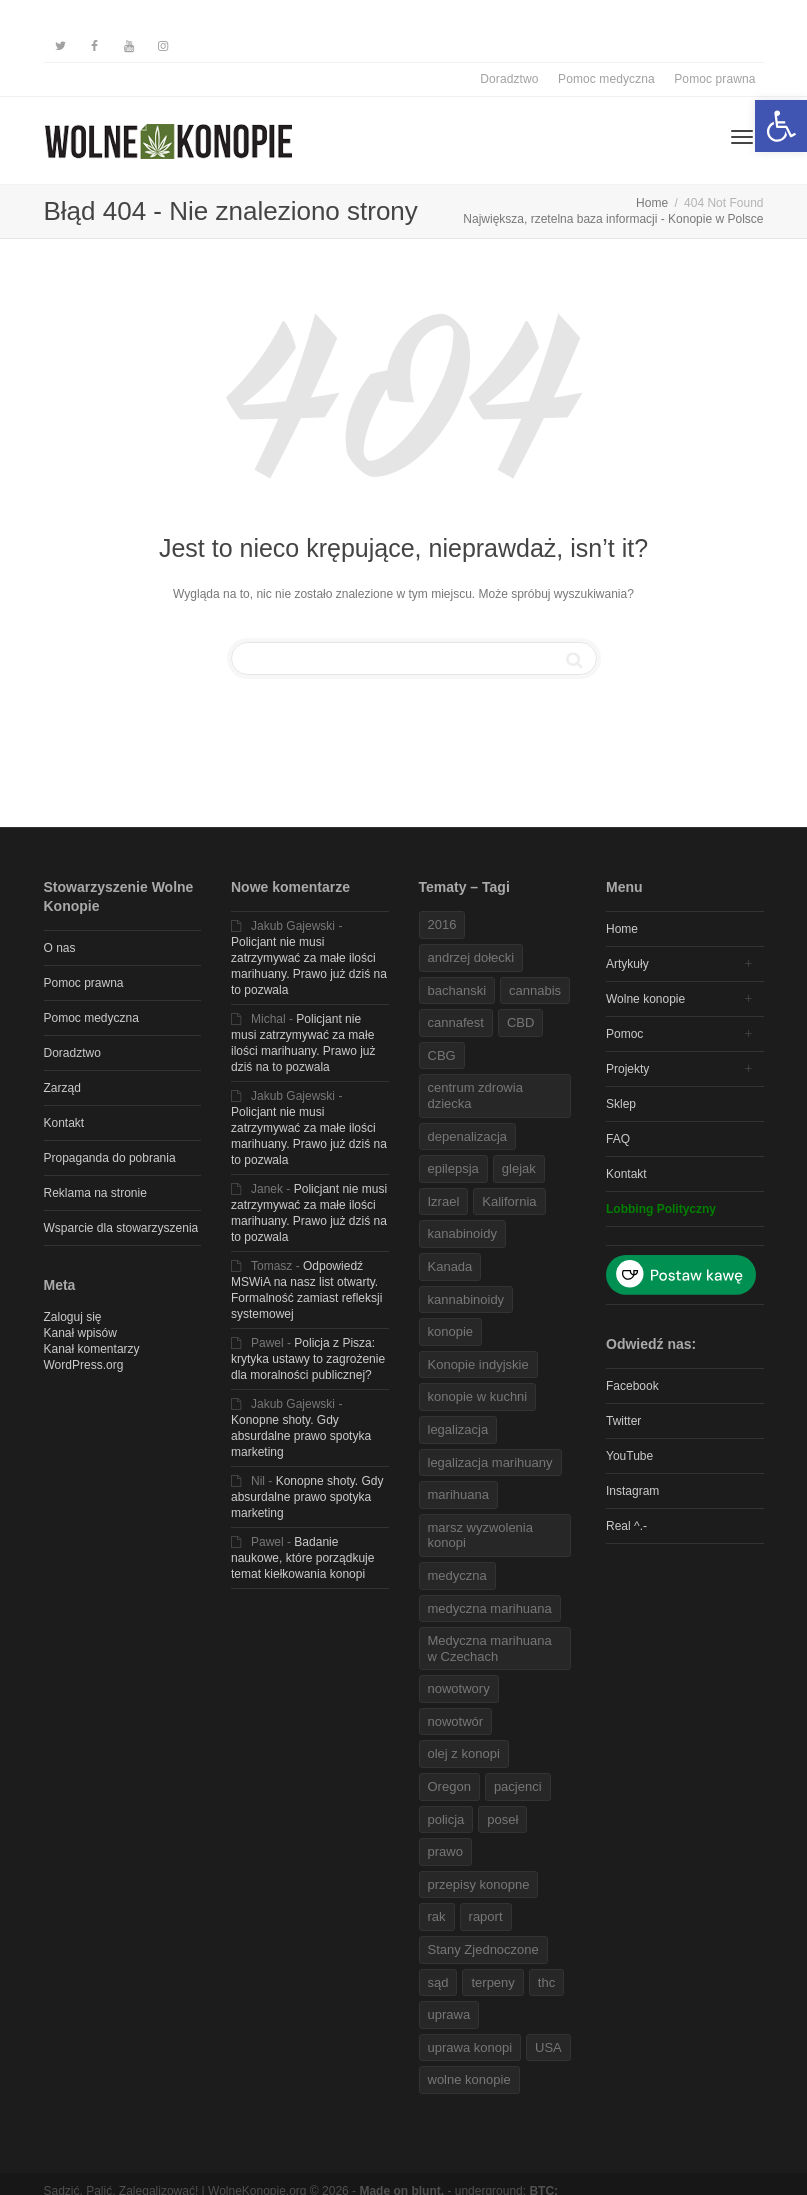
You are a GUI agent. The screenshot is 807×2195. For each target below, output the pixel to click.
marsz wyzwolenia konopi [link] (480, 1535)
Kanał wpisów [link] (80, 1333)
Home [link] (622, 929)
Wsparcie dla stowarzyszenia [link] (121, 1228)
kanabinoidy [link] (462, 1233)
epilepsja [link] (453, 1168)
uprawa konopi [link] (470, 2047)
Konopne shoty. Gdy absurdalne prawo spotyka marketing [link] (301, 1436)
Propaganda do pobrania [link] (110, 1158)
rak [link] (437, 1916)
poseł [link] (502, 1819)
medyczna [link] (457, 1575)
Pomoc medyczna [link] (606, 79)
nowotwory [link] (459, 1688)
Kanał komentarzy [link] (92, 1349)
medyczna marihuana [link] (490, 1608)
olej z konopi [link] (464, 1753)
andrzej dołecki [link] (471, 957)
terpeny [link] (492, 1982)
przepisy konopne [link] (479, 1884)
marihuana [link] (458, 1494)
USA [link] (548, 2047)
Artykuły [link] (627, 964)
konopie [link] (451, 1331)
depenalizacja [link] (468, 1136)
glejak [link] (519, 1168)
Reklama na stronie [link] (95, 1193)
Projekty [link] (627, 1069)
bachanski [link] (457, 990)
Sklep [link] (621, 1104)
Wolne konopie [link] (645, 999)
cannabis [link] (535, 990)
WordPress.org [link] (84, 1365)
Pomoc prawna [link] (714, 79)
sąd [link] (438, 1982)
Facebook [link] (632, 1386)
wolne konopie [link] (469, 2079)
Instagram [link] (632, 1491)
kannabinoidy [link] (466, 1299)
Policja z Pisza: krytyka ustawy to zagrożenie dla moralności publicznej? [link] (308, 1359)
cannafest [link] (456, 1022)
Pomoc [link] (624, 1034)
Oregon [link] (449, 1786)
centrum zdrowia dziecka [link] (475, 1095)
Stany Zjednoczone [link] (483, 1949)
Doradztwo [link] (509, 79)
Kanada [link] (450, 1266)
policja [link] (446, 1819)
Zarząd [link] (62, 1088)
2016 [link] (442, 924)
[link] (781, 126)
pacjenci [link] (518, 1786)
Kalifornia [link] (509, 1201)
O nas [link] (60, 948)
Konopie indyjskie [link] (478, 1364)
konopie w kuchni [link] (478, 1396)
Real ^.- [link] (626, 1526)
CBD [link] (520, 1022)
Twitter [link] (623, 1421)
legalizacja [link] (458, 1429)
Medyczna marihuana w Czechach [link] (490, 1648)
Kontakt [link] (64, 1123)
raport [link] (486, 1916)
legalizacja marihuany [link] (490, 1462)
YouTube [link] (629, 1456)
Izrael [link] (444, 1201)
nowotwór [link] (456, 1721)
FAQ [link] (618, 1139)
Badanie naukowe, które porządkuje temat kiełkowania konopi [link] (302, 1558)
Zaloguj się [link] (73, 1317)
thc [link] (546, 1982)
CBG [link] (442, 1055)
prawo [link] (445, 1851)
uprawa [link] (449, 2014)
